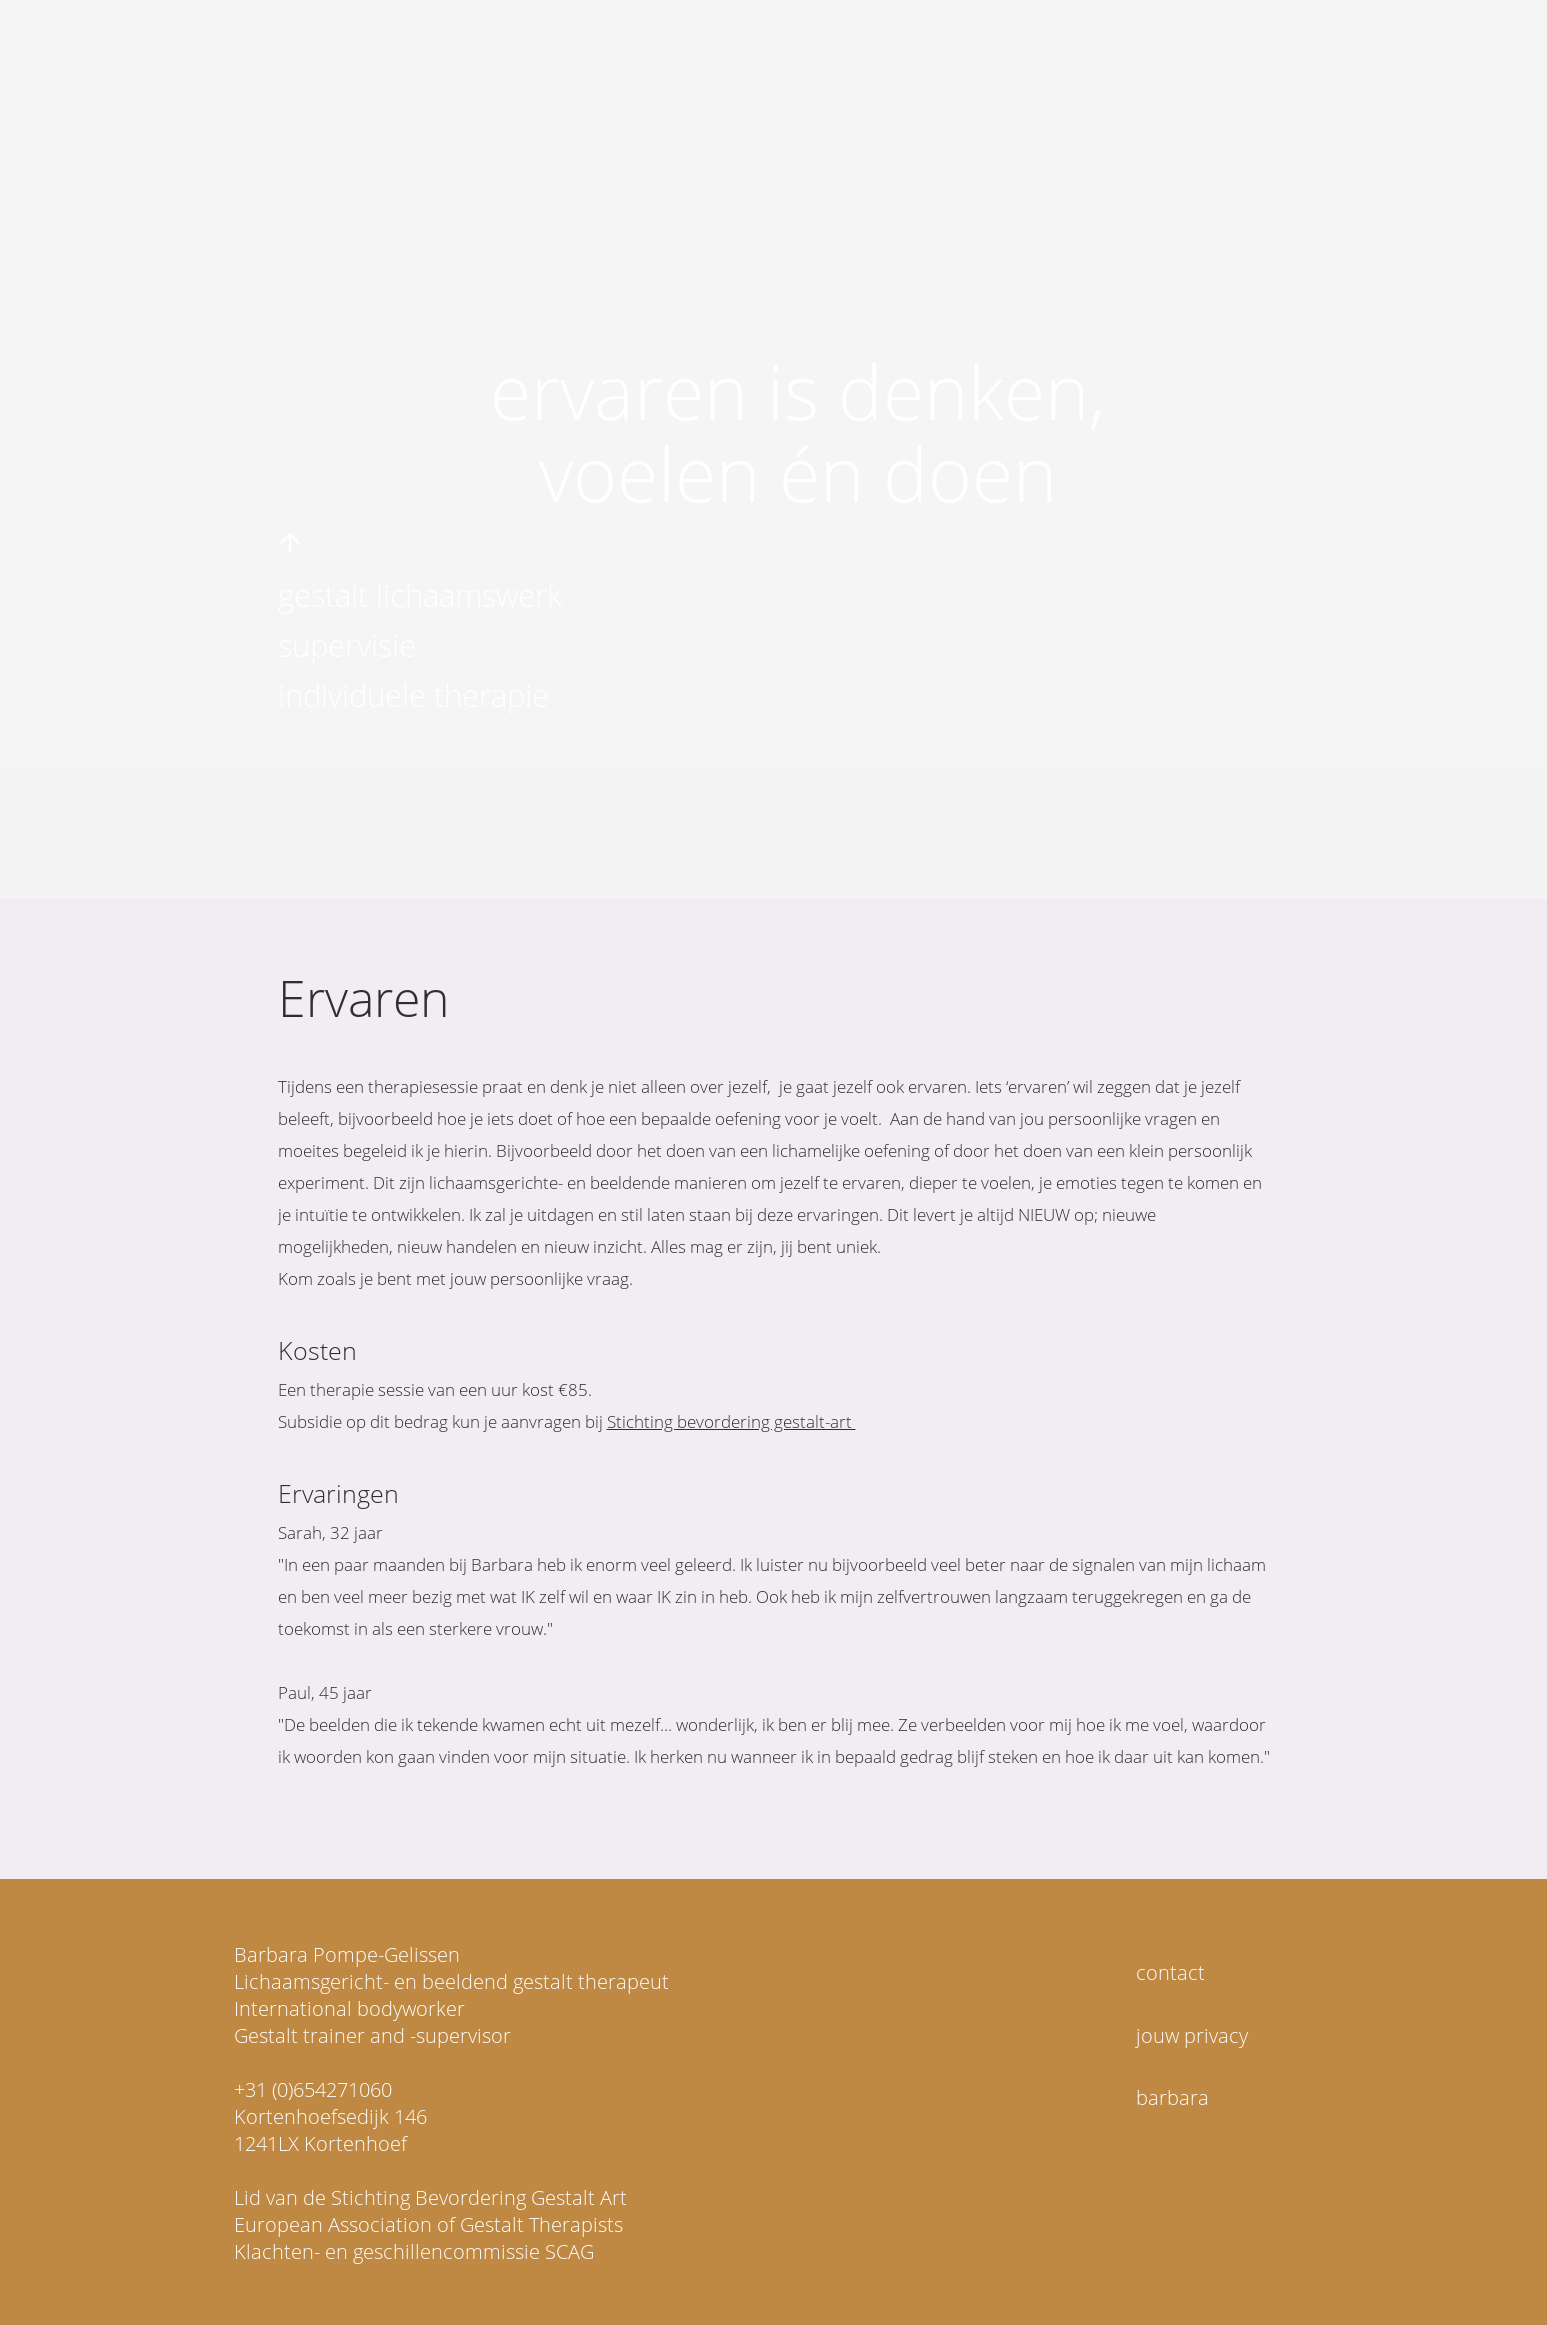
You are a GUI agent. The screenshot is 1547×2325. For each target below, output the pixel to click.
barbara (1172, 2097)
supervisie (347, 645)
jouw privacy (1192, 2035)
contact (1170, 1972)
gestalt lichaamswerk (420, 595)
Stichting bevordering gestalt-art (731, 1421)
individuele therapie (413, 695)
